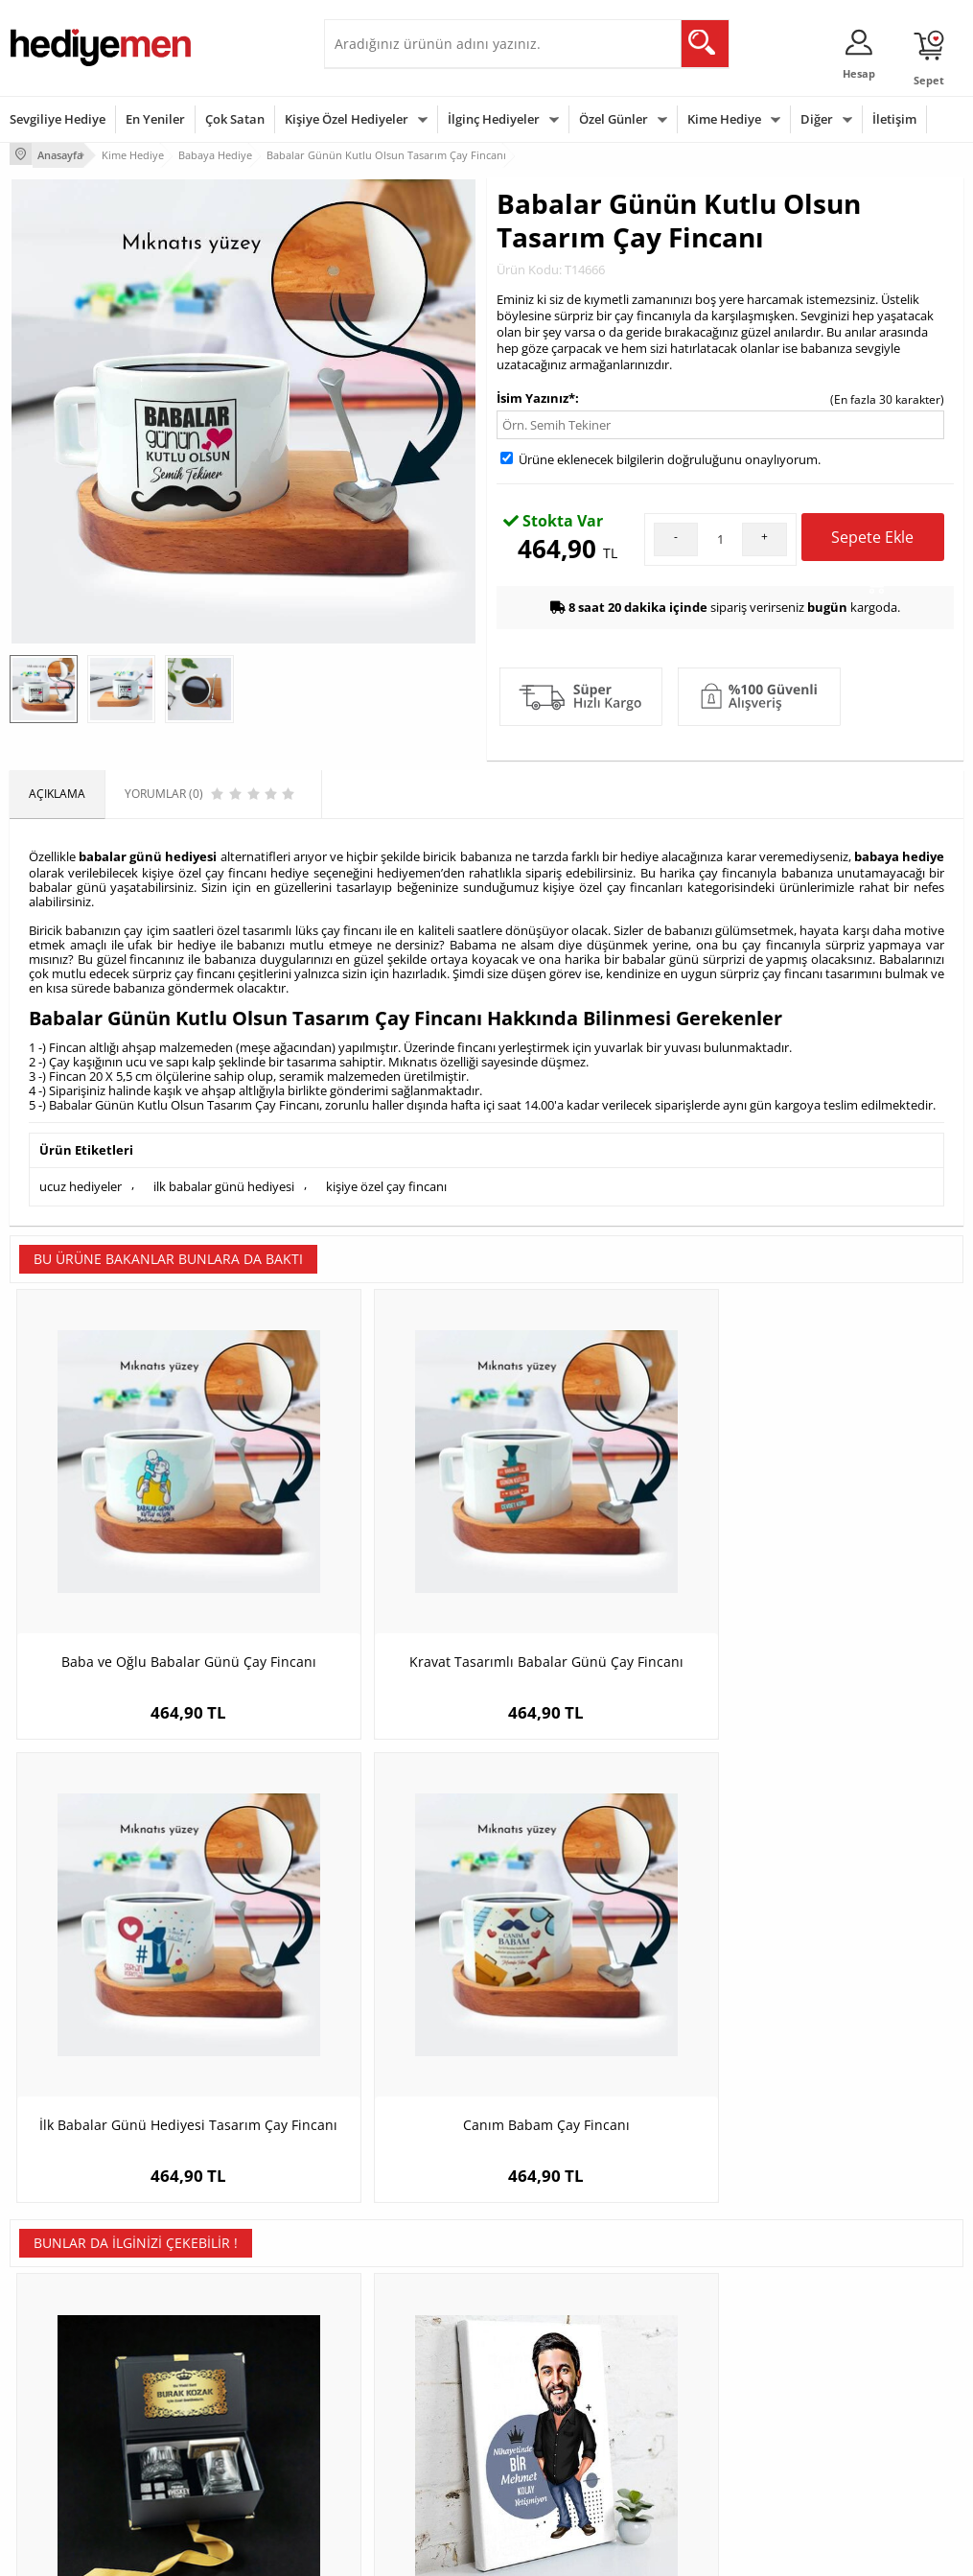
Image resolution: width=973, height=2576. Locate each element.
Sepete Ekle (872, 540)
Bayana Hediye (699, 2328)
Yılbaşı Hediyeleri (542, 2357)
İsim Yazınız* (536, 394)
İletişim (894, 119)
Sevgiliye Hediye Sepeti (395, 2328)
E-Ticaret (428, 2551)
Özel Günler (613, 119)
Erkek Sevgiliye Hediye (393, 2399)
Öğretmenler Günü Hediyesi (546, 2421)
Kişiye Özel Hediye (220, 2299)
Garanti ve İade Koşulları (75, 2385)
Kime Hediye (724, 119)
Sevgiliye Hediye (57, 119)
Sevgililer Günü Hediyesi (560, 2299)
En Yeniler (155, 119)
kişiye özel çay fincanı (386, 1177)
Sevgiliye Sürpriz (216, 2414)
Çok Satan (235, 119)
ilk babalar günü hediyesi (223, 1177)
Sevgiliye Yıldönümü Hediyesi (387, 2463)
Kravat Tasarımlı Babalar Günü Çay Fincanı (367, 1538)
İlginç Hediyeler (494, 119)
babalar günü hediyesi (148, 851)
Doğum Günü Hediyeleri (560, 2328)
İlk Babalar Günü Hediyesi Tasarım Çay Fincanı (605, 1538)
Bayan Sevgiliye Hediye (395, 2428)
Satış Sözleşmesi (54, 2357)
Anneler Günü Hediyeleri (561, 2385)
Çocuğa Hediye (699, 2357)
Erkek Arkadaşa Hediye (233, 2328)
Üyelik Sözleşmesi (57, 2328)
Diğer (816, 119)
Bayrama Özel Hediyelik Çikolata (844, 1954)
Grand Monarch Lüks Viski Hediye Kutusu (128, 1954)
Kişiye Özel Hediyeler (346, 119)
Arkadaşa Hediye (704, 2414)
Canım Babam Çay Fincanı (844, 1529)
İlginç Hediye (693, 2443)
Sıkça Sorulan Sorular (67, 2443)
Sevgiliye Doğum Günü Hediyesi (394, 2363)
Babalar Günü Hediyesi (557, 2456)
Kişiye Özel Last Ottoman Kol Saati (606, 1954)
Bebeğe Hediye (699, 2385)
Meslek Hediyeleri (219, 2443)
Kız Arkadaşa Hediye (226, 2357)
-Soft (386, 2551)
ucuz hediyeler (80, 1177)
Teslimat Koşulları (57, 2299)
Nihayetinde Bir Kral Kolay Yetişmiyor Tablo (367, 1954)
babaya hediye (899, 851)
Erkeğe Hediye (697, 2299)
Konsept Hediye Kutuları (397, 2299)
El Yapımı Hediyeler (223, 2385)
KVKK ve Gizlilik (49, 2414)
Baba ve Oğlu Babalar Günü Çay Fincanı (128, 1538)
